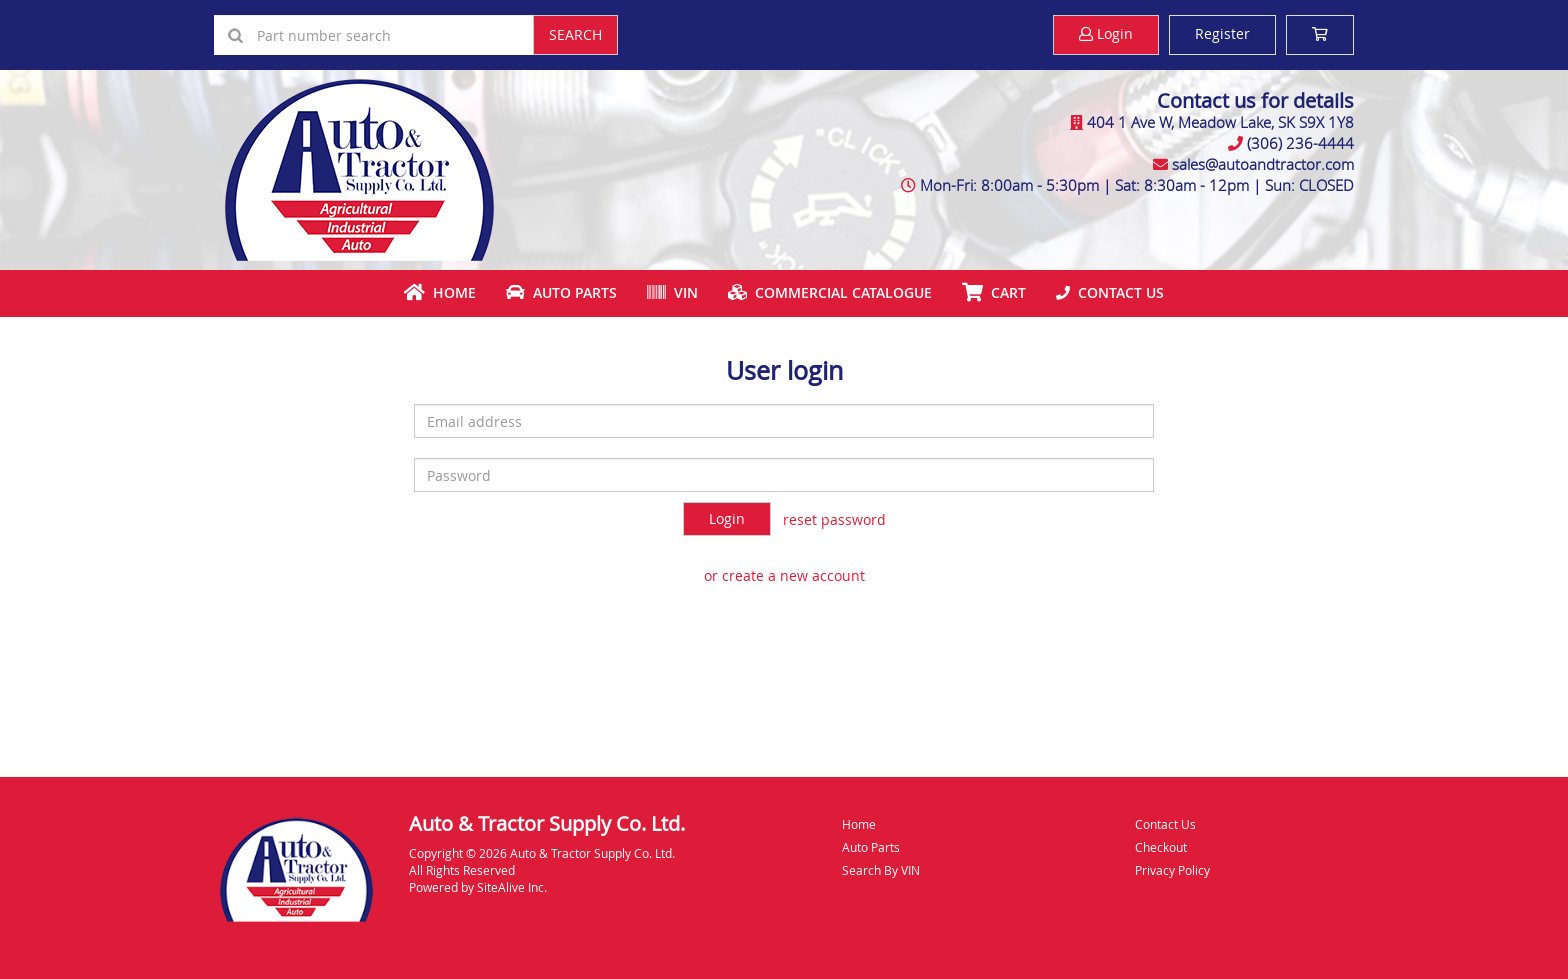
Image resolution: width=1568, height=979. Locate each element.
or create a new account (784, 575)
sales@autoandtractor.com (1263, 164)
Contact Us (1110, 292)
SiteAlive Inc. (512, 887)
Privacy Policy (1172, 870)
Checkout (1161, 847)
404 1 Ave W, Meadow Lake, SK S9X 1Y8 (1220, 122)
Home (440, 292)
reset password (834, 519)
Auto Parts (561, 292)
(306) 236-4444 (1300, 143)
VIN (672, 292)
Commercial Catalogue (830, 292)
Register (1222, 33)
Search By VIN (881, 870)
